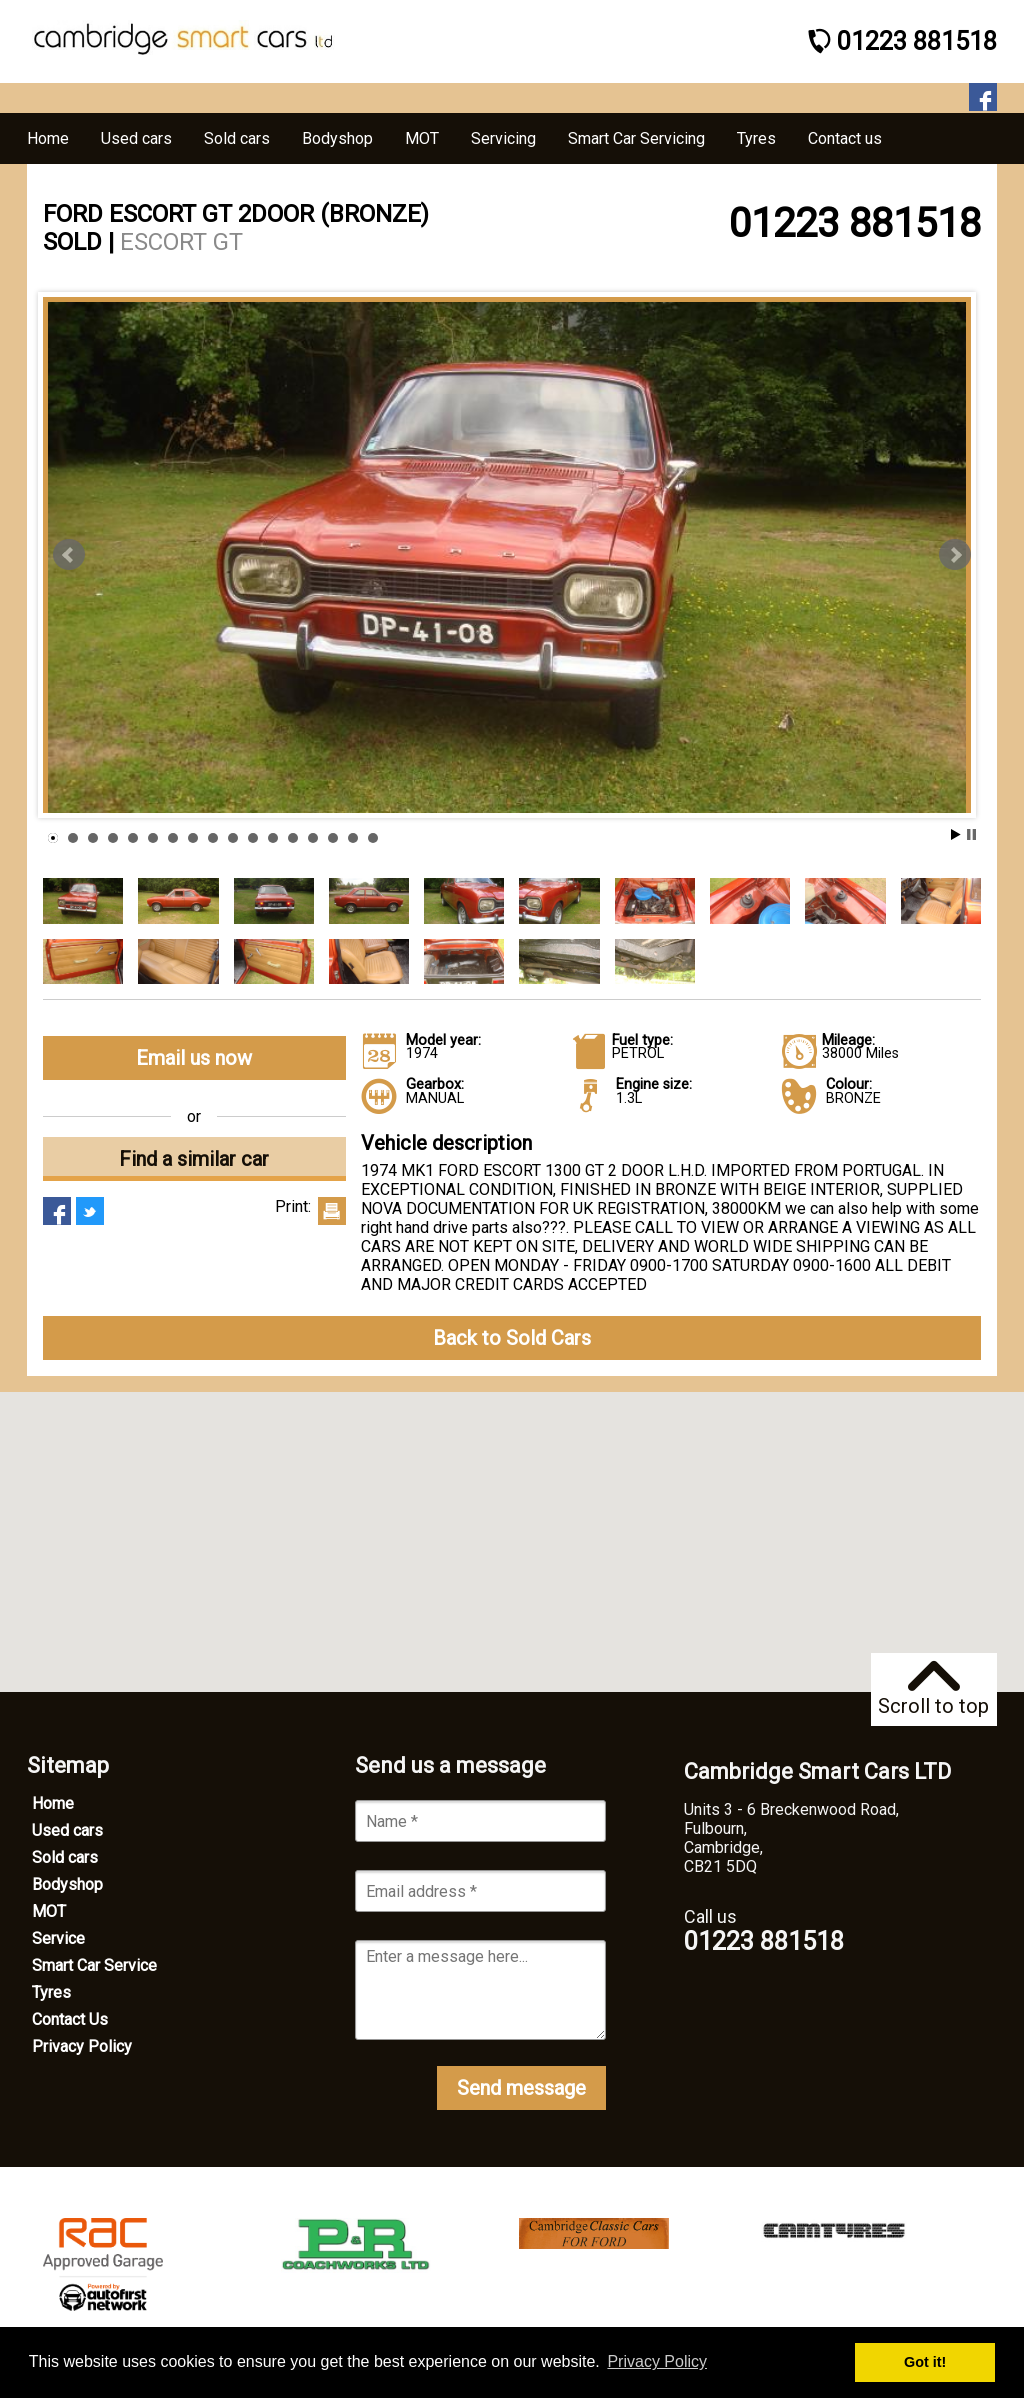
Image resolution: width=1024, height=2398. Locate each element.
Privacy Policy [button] (657, 2361)
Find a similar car (194, 1159)
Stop (971, 834)
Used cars (67, 1830)
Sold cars (65, 1857)
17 (373, 838)
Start (956, 834)
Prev (69, 555)
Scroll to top (933, 1689)
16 (353, 838)
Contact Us (70, 2019)
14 (313, 838)
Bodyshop (67, 1884)
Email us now (194, 1058)
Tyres (51, 1992)
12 (273, 838)
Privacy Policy (82, 2046)
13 (293, 838)
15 (333, 838)
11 (253, 838)
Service (58, 1938)
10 (233, 838)
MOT (49, 1911)
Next (955, 555)
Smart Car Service (94, 1965)
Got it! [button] (925, 2362)
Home (53, 1803)
